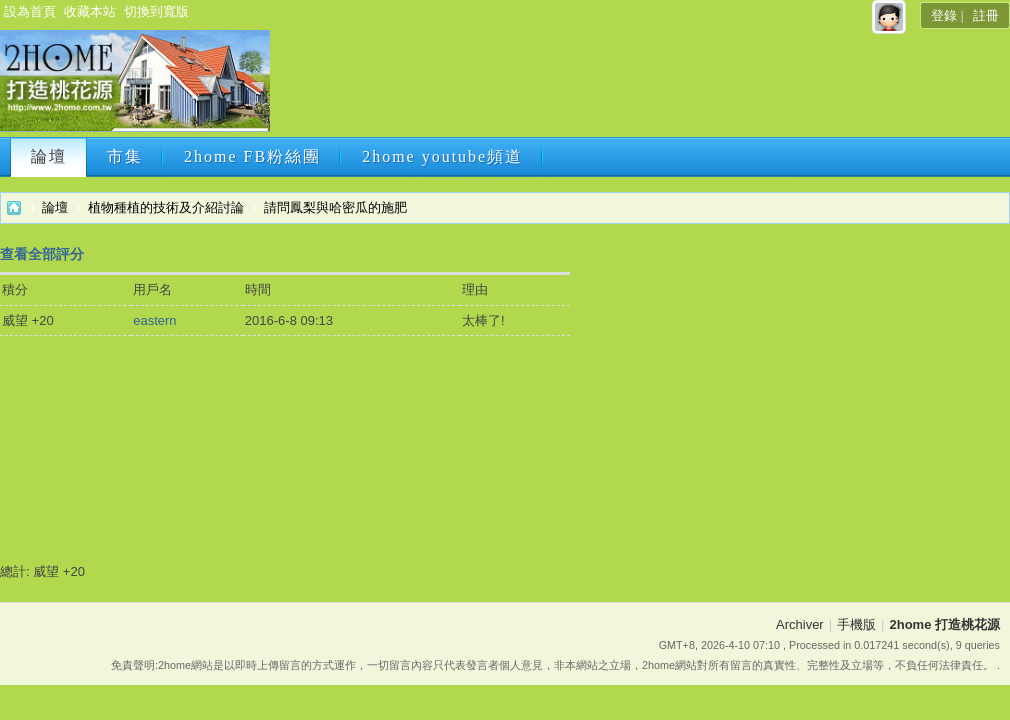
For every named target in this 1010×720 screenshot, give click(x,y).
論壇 (49, 156)
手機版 (856, 624)
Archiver (800, 624)
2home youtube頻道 (442, 156)
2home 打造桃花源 (14, 207)
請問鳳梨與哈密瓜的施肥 (335, 207)
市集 (125, 156)
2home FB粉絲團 (252, 156)
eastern (154, 320)
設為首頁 (30, 11)
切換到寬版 (156, 11)
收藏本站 (90, 11)
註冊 (986, 15)
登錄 (944, 15)
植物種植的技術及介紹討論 (166, 207)
